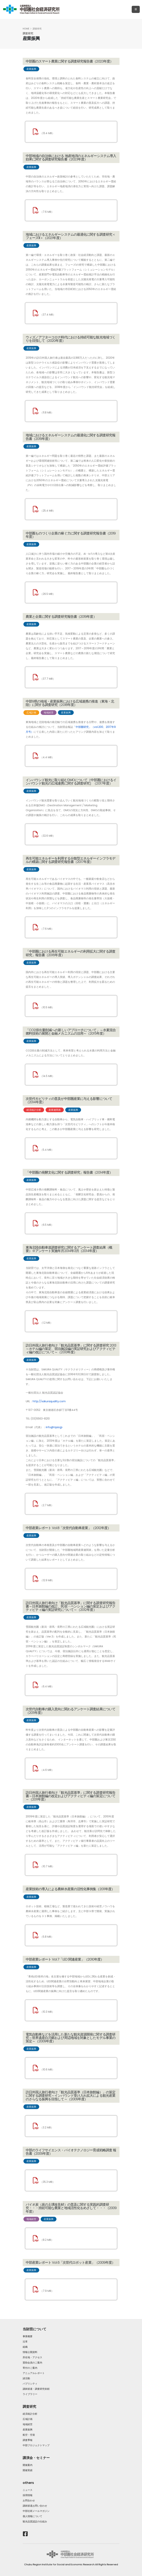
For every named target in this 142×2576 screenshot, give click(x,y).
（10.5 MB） (47, 1007)
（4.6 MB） (47, 1770)
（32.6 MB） (47, 836)
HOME (26, 28)
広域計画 (27, 2419)
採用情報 (27, 2495)
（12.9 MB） (47, 1580)
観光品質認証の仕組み (35, 2521)
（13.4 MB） (47, 133)
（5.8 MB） (47, 1937)
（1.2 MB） (46, 1323)
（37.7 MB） (47, 679)
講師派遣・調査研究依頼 (36, 2388)
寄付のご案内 (30, 2367)
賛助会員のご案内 (32, 2362)
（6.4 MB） (47, 1686)
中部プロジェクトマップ (36, 2445)
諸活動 (27, 2378)
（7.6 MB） (47, 212)
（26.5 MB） (47, 594)
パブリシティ (30, 2383)
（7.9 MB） (47, 2291)
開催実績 (27, 2470)
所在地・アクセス (32, 2357)
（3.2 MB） (46, 2127)
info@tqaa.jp (54, 1427)
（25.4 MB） (47, 510)
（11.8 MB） (47, 412)
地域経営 (27, 2424)
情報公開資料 (30, 2352)
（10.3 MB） (47, 2012)
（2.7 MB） (47, 1505)
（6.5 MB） (47, 1225)
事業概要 (27, 2336)
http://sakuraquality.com (49, 1401)
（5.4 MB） (47, 1150)
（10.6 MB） (47, 2069)
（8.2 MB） (47, 2240)
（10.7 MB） (47, 1866)
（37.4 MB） (48, 314)
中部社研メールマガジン (36, 2511)
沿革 (25, 2341)
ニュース (27, 2490)
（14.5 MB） (47, 1076)
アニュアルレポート (34, 2373)
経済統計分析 (30, 2413)
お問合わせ (29, 2500)
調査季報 (27, 2440)
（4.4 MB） (47, 757)
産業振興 (27, 2429)
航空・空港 (29, 2434)
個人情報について (32, 2516)
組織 (25, 2346)
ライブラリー (30, 2394)
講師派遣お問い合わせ (35, 2505)
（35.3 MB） (47, 2182)
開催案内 (27, 2465)
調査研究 (37, 28)
